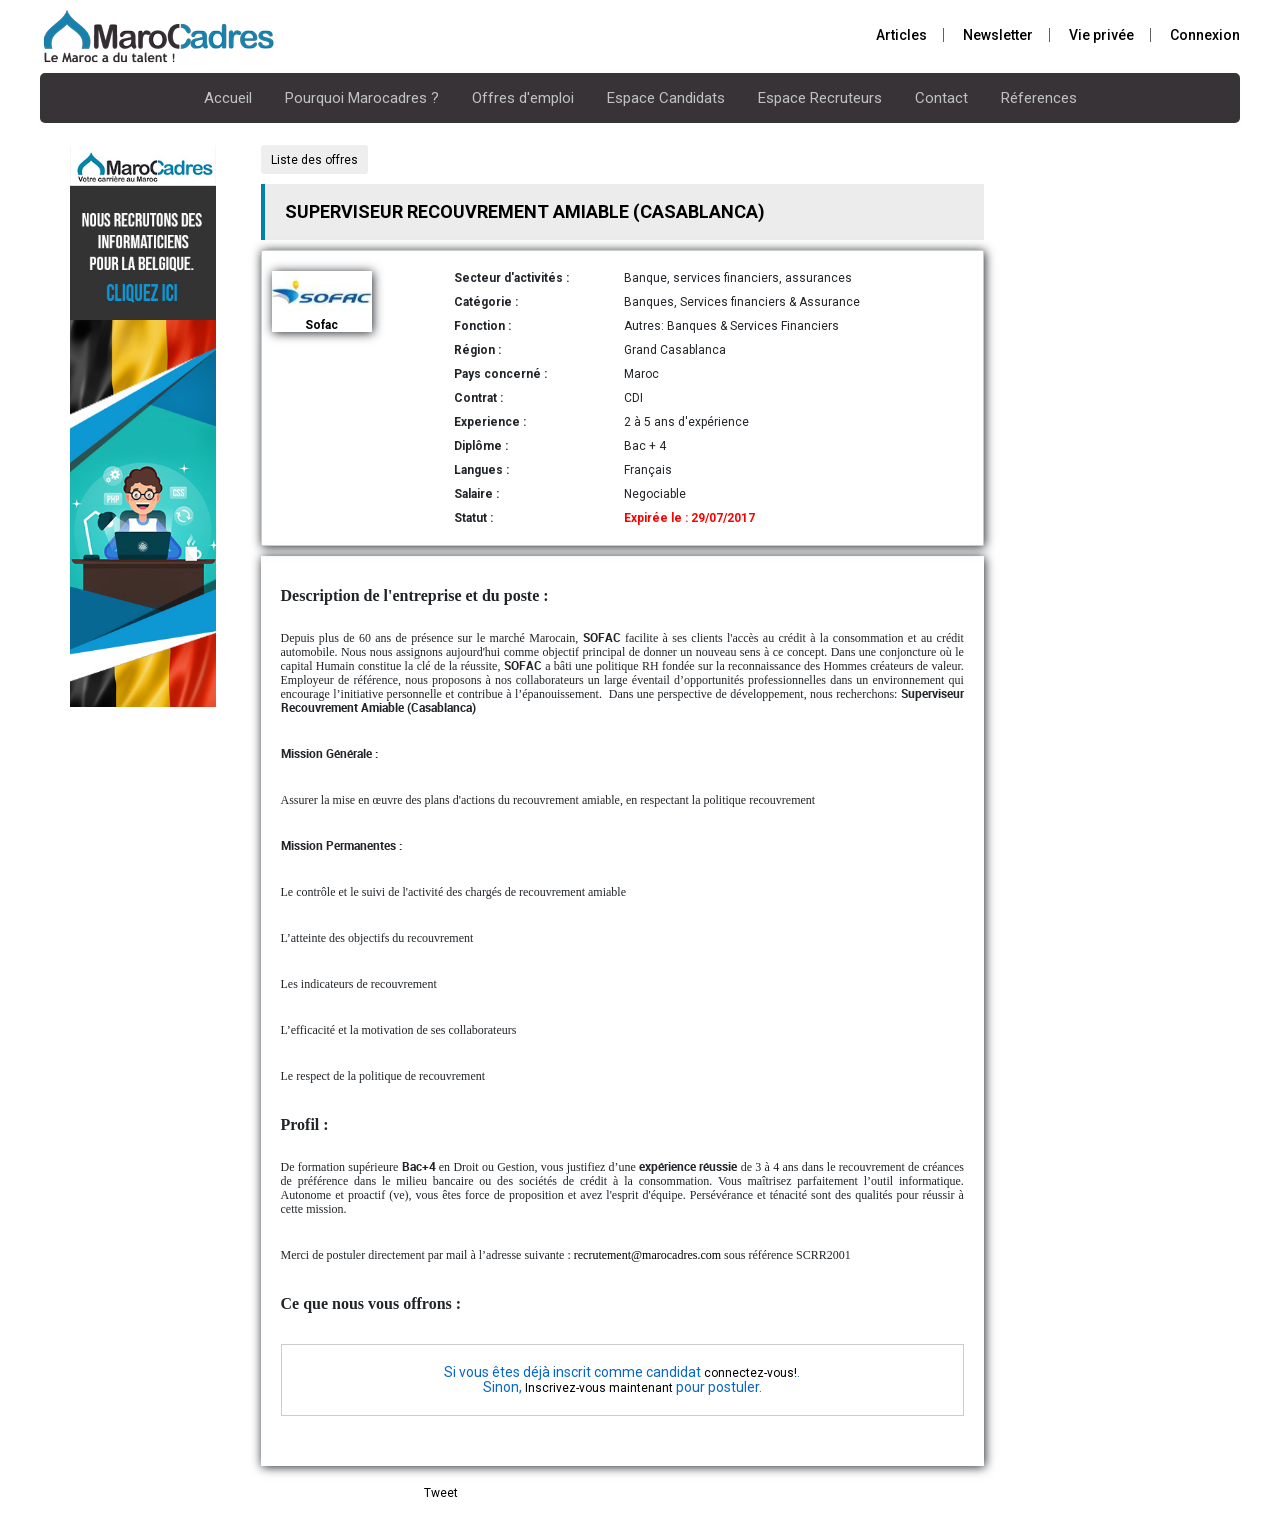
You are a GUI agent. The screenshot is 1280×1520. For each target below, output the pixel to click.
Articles (901, 35)
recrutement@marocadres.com (647, 1255)
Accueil (228, 98)
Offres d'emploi (523, 98)
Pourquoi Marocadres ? (362, 98)
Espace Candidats (666, 98)
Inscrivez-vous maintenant (599, 1388)
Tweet (441, 1493)
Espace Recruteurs (820, 98)
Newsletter (998, 35)
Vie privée (1101, 35)
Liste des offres (314, 160)
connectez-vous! (750, 1373)
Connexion (1205, 35)
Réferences (1039, 98)
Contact (941, 98)
